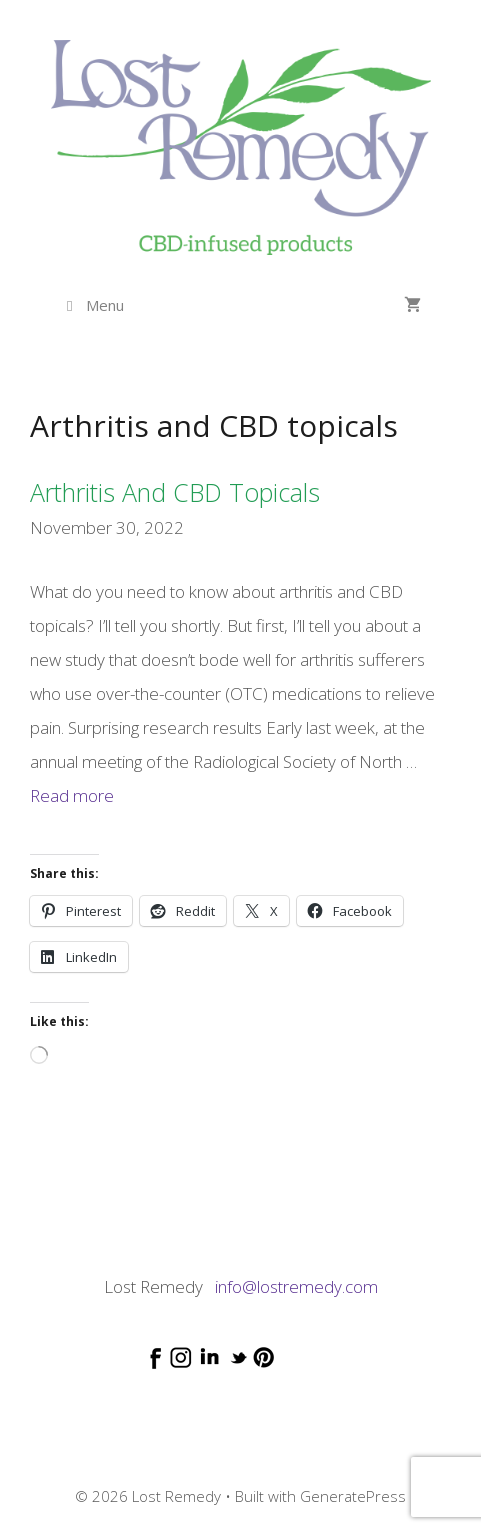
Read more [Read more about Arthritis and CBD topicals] (72, 795)
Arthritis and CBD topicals (175, 492)
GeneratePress (353, 1496)
